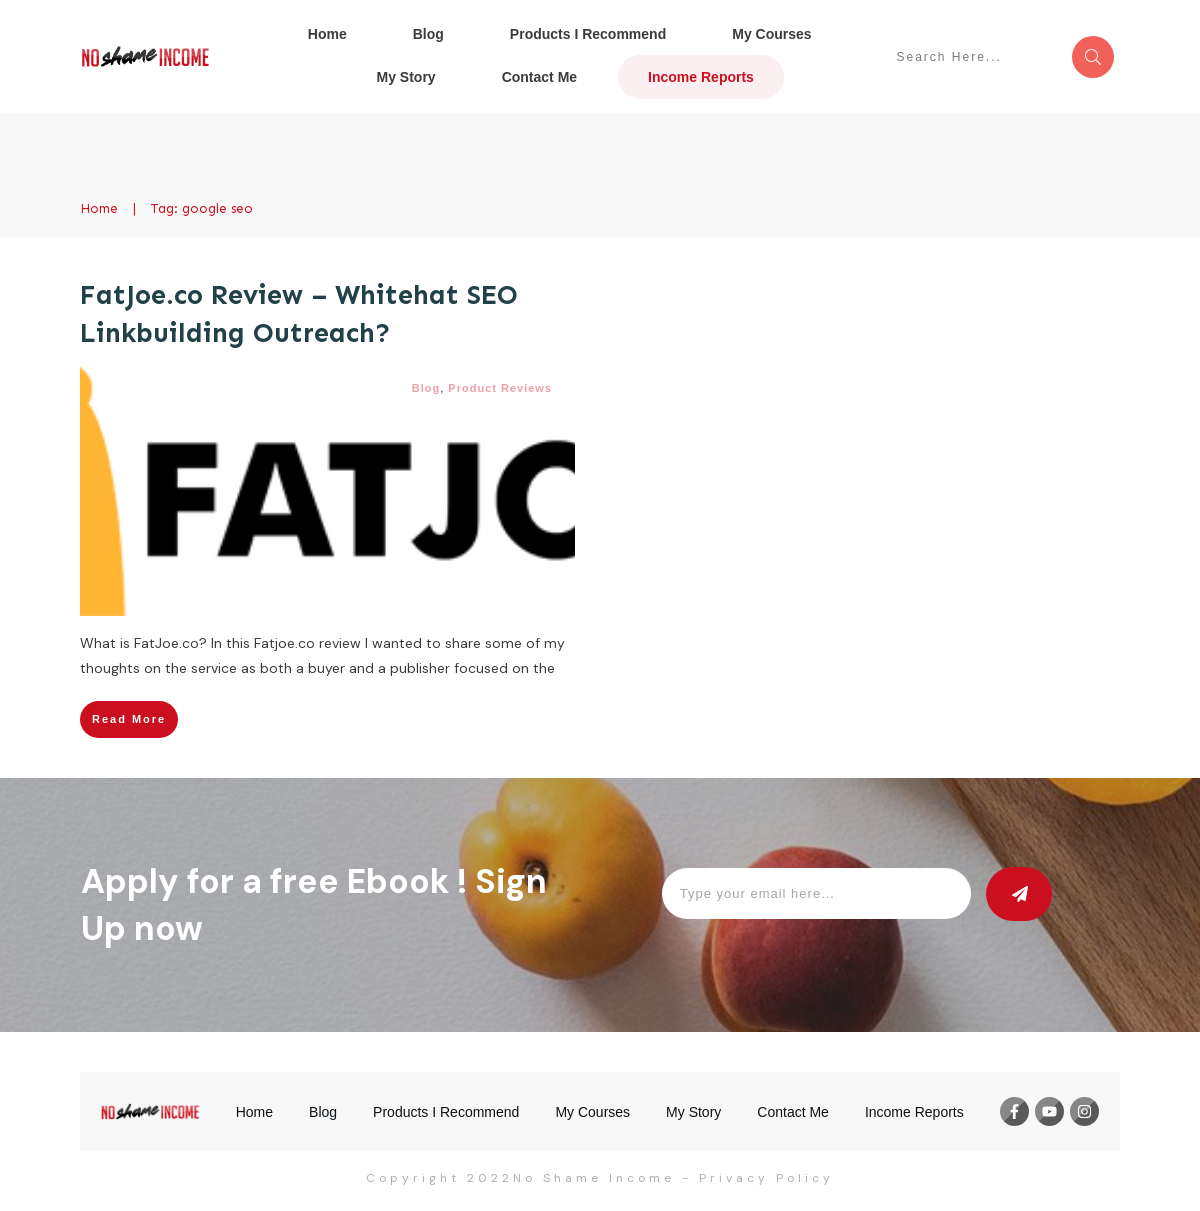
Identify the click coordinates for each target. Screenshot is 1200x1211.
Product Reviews (500, 388)
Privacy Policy (766, 1178)
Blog (426, 388)
